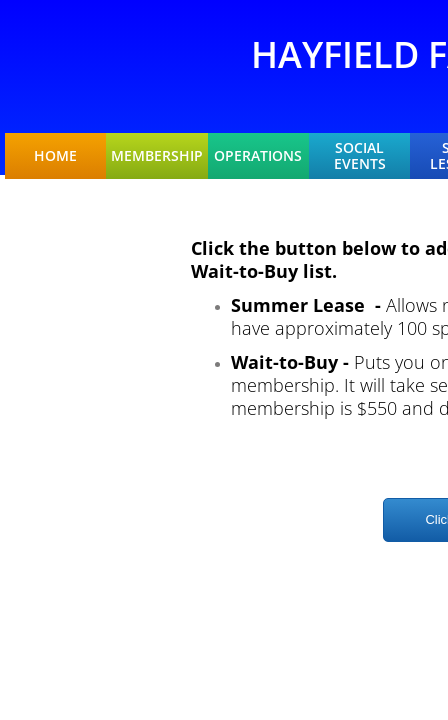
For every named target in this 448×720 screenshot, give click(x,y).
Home (55, 156)
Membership (157, 156)
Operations (258, 156)
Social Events (360, 156)
